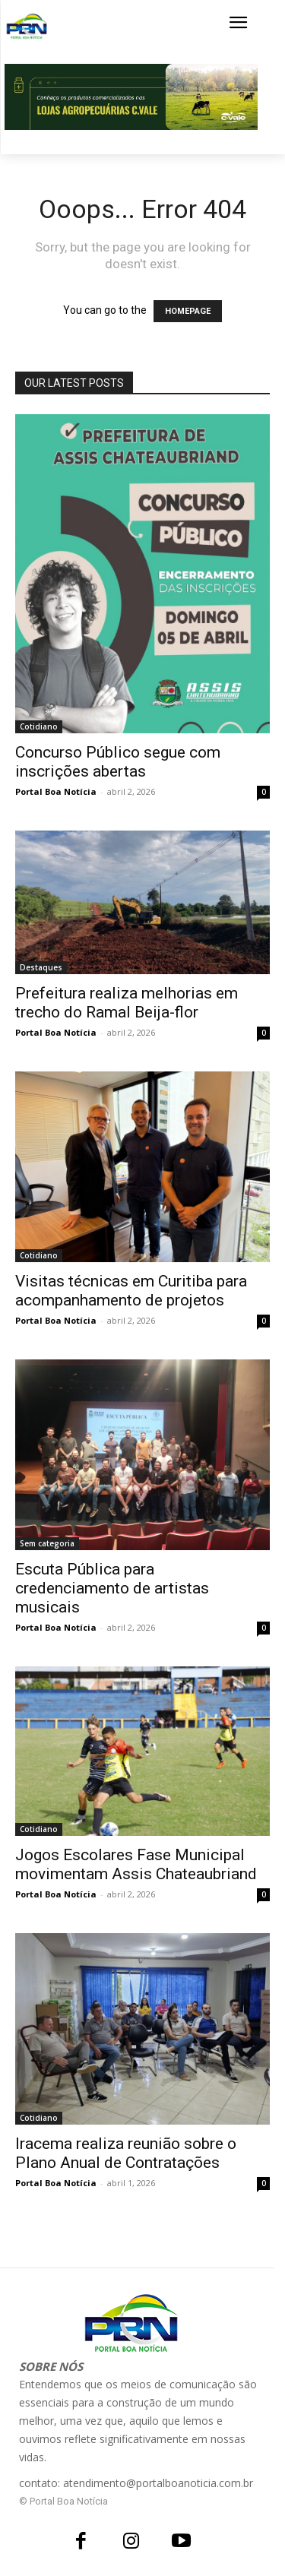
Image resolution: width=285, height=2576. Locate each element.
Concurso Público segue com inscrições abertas (117, 761)
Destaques (41, 967)
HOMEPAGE (188, 311)
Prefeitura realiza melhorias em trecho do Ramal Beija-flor (126, 1002)
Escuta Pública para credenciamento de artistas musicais (112, 1588)
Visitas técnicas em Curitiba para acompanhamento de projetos (131, 1290)
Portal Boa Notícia (56, 791)
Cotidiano (39, 726)
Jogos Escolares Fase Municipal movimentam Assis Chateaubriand (136, 1864)
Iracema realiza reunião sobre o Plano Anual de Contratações (125, 2153)
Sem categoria (47, 1543)
